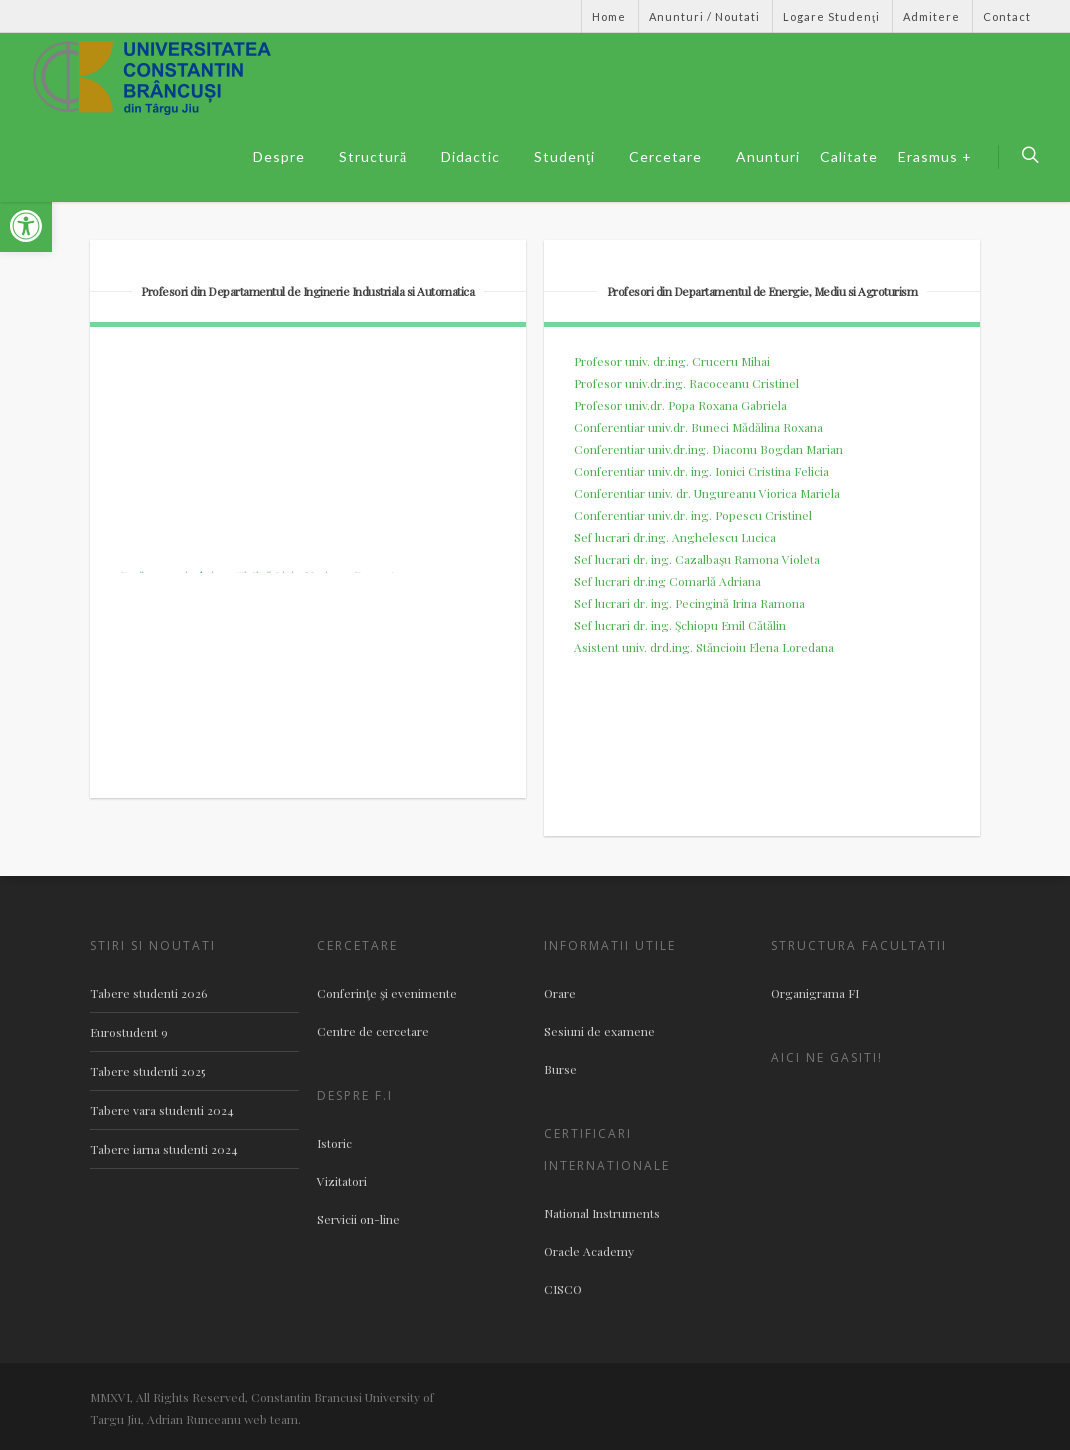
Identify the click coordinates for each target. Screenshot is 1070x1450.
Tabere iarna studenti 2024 (164, 1149)
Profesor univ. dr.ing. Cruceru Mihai (672, 361)
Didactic (478, 157)
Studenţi (572, 157)
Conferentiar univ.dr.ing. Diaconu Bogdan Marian (708, 449)
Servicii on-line (358, 1219)
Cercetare (673, 157)
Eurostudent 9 (129, 1032)
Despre (287, 157)
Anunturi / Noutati (704, 16)
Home (609, 16)
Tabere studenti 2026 (148, 993)
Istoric (334, 1143)
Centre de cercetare (373, 1031)
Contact (1007, 16)
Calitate (849, 156)
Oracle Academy (589, 1251)
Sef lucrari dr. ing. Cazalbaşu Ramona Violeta (697, 559)
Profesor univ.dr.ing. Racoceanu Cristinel (686, 383)
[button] (26, 226)
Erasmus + (935, 156)
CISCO (563, 1289)
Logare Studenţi (831, 16)
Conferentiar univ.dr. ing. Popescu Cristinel (693, 515)
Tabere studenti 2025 (147, 1071)
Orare (560, 993)
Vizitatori (342, 1181)
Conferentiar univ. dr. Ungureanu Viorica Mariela (707, 493)
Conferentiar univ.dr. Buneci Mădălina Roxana (698, 427)
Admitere (931, 16)
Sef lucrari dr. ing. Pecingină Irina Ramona (689, 603)
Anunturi (768, 156)
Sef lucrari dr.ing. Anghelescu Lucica (675, 537)
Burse (560, 1069)
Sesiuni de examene (599, 1031)
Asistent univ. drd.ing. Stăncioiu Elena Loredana (704, 647)
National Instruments (602, 1213)
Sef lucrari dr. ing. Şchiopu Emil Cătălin (680, 625)
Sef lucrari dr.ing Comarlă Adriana (667, 581)
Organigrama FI (815, 993)
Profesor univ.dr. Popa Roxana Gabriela (680, 405)
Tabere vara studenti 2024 (162, 1110)
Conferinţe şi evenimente (387, 993)
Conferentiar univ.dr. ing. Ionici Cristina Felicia (701, 471)
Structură (381, 157)
